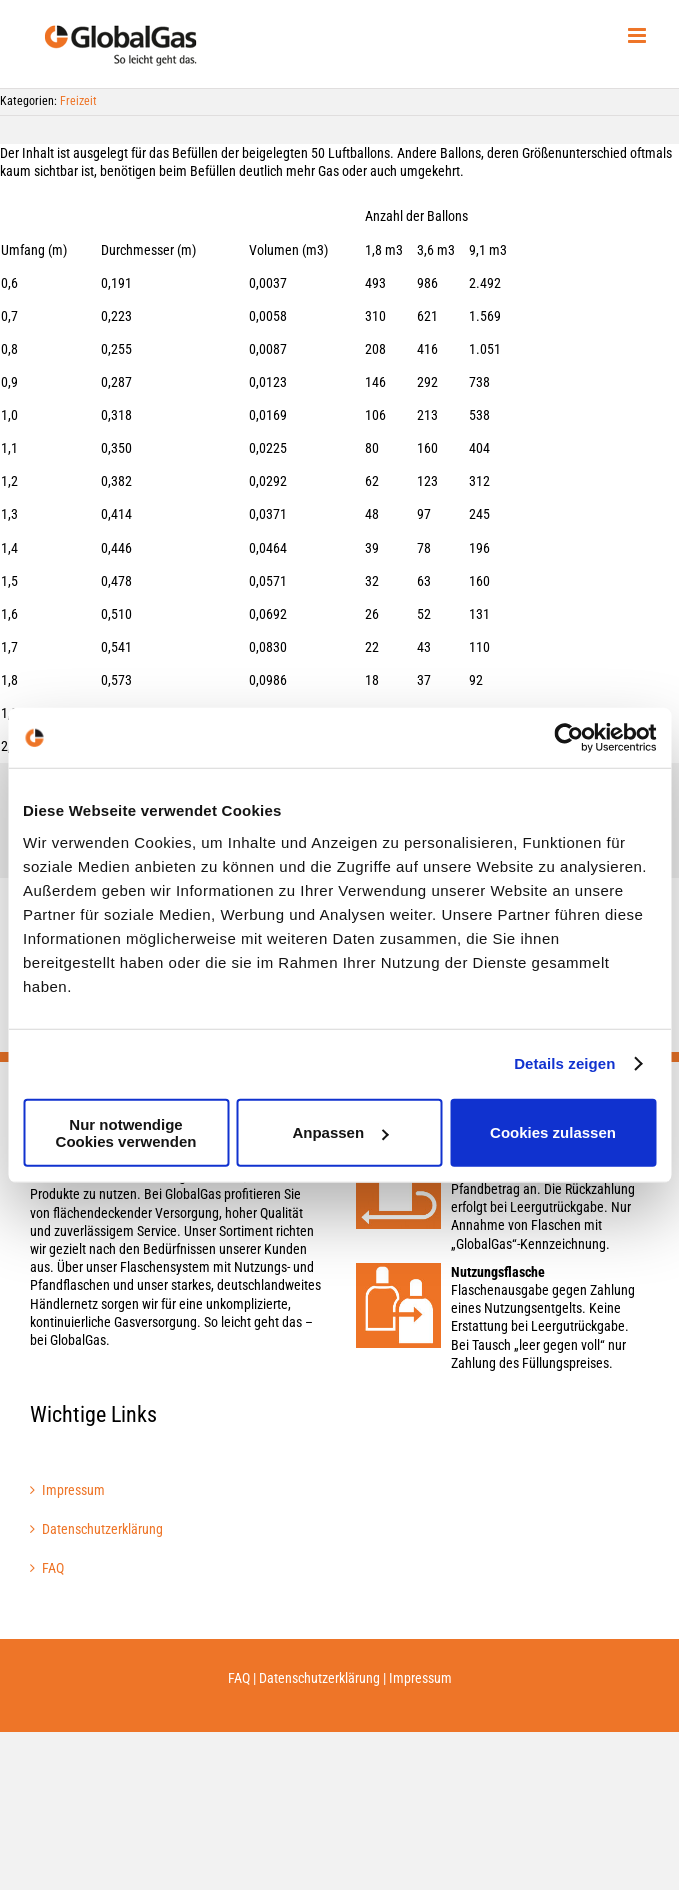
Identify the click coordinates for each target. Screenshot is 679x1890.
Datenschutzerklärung (102, 1529)
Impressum (73, 1490)
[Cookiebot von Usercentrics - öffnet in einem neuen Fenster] (568, 738)
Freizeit (78, 101)
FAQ (53, 1568)
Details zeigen (564, 1063)
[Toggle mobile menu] (638, 35)
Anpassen (340, 1132)
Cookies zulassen (553, 1132)
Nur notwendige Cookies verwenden (126, 1132)
